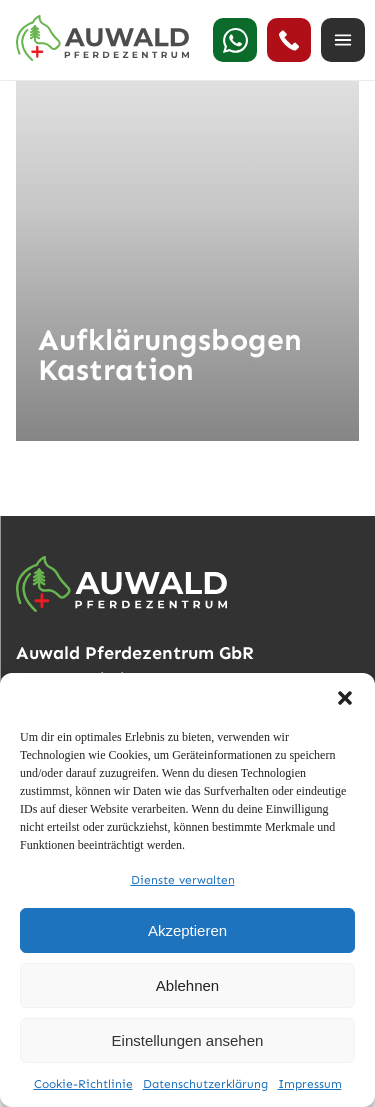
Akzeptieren (187, 930)
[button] (345, 698)
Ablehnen (187, 985)
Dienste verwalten (183, 880)
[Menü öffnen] (343, 40)
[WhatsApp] (235, 40)
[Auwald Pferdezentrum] (102, 38)
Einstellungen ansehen (188, 1040)
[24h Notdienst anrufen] (289, 40)
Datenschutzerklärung (205, 1084)
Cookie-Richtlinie (83, 1084)
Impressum (310, 1084)
